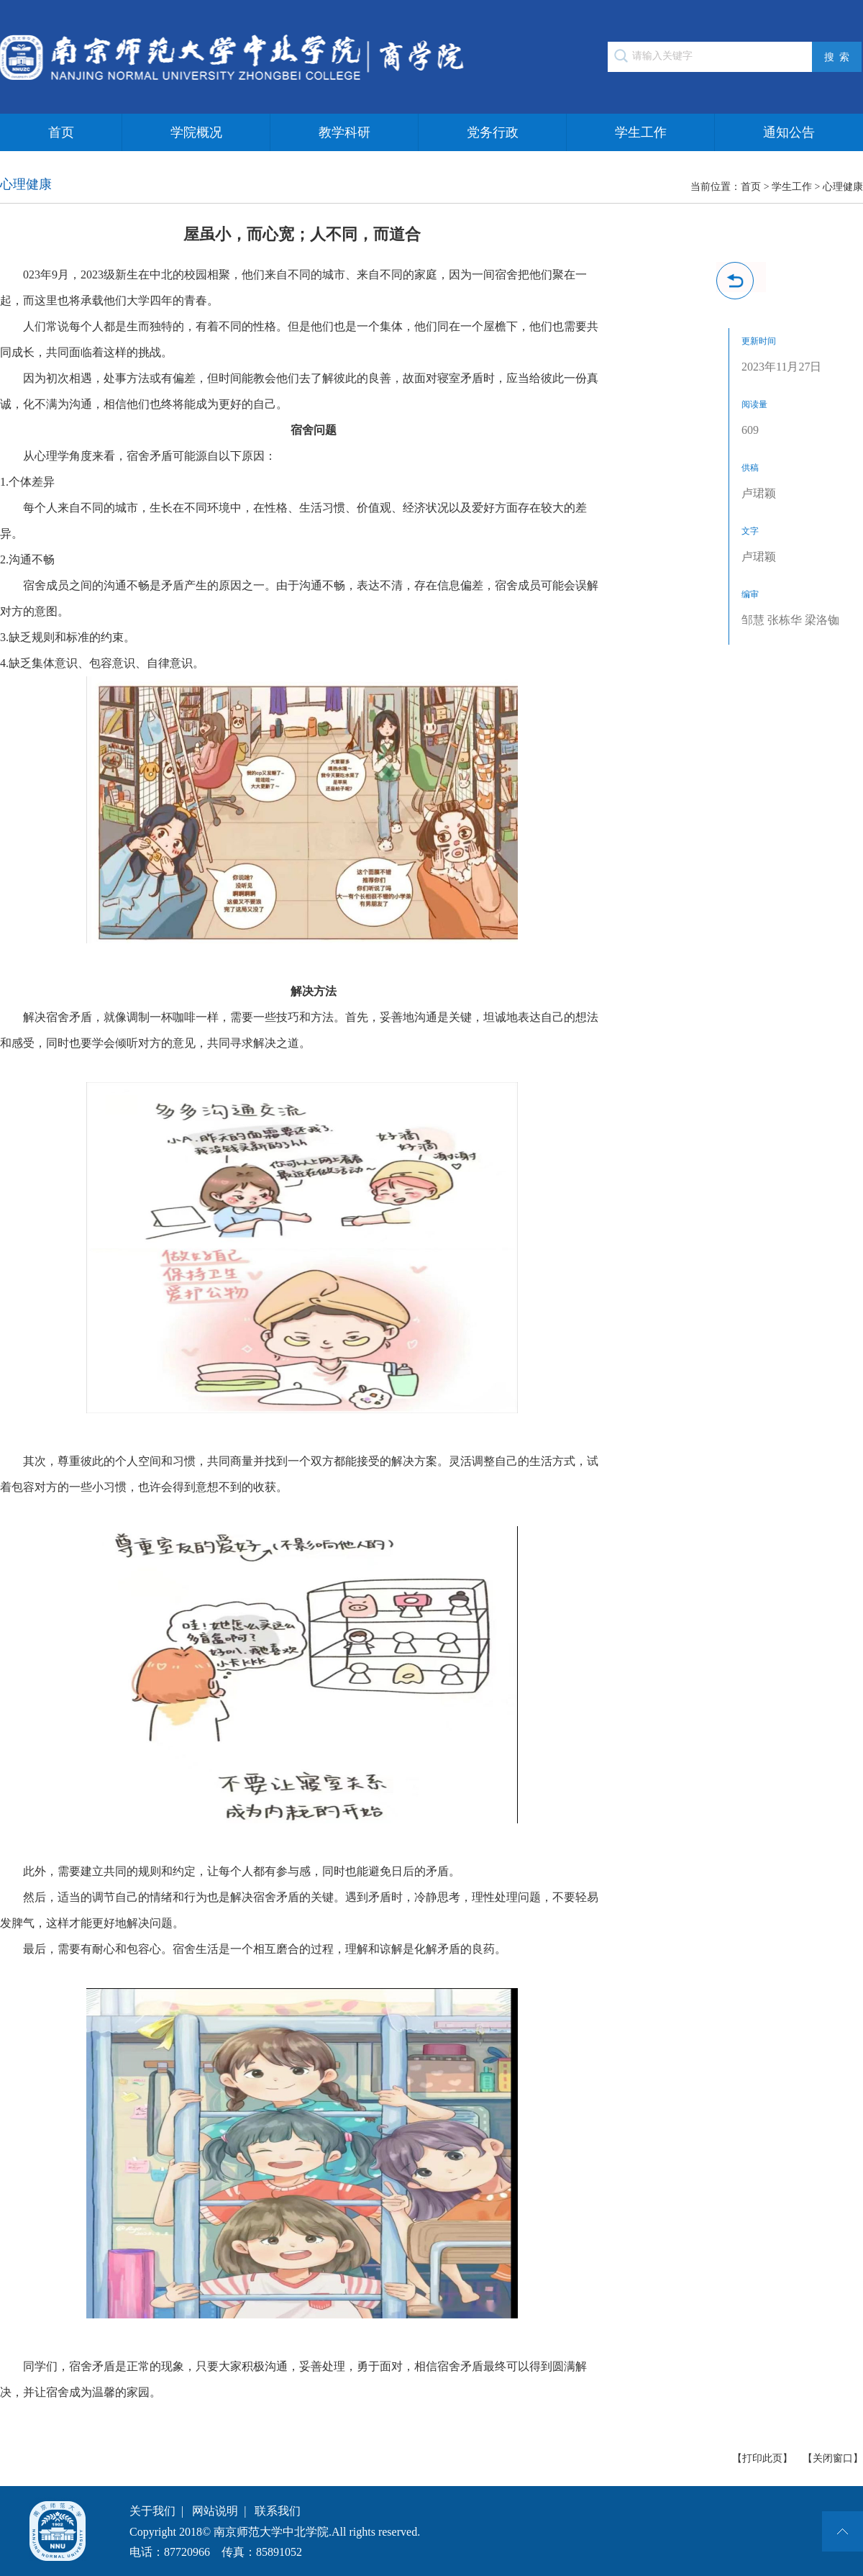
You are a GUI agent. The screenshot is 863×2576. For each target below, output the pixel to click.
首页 (61, 132)
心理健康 (843, 186)
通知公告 (789, 132)
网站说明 (215, 2511)
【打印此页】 (762, 2458)
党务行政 (493, 132)
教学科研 (344, 132)
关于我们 (152, 2511)
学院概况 (196, 132)
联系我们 (278, 2511)
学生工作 (641, 132)
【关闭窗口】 (833, 2458)
